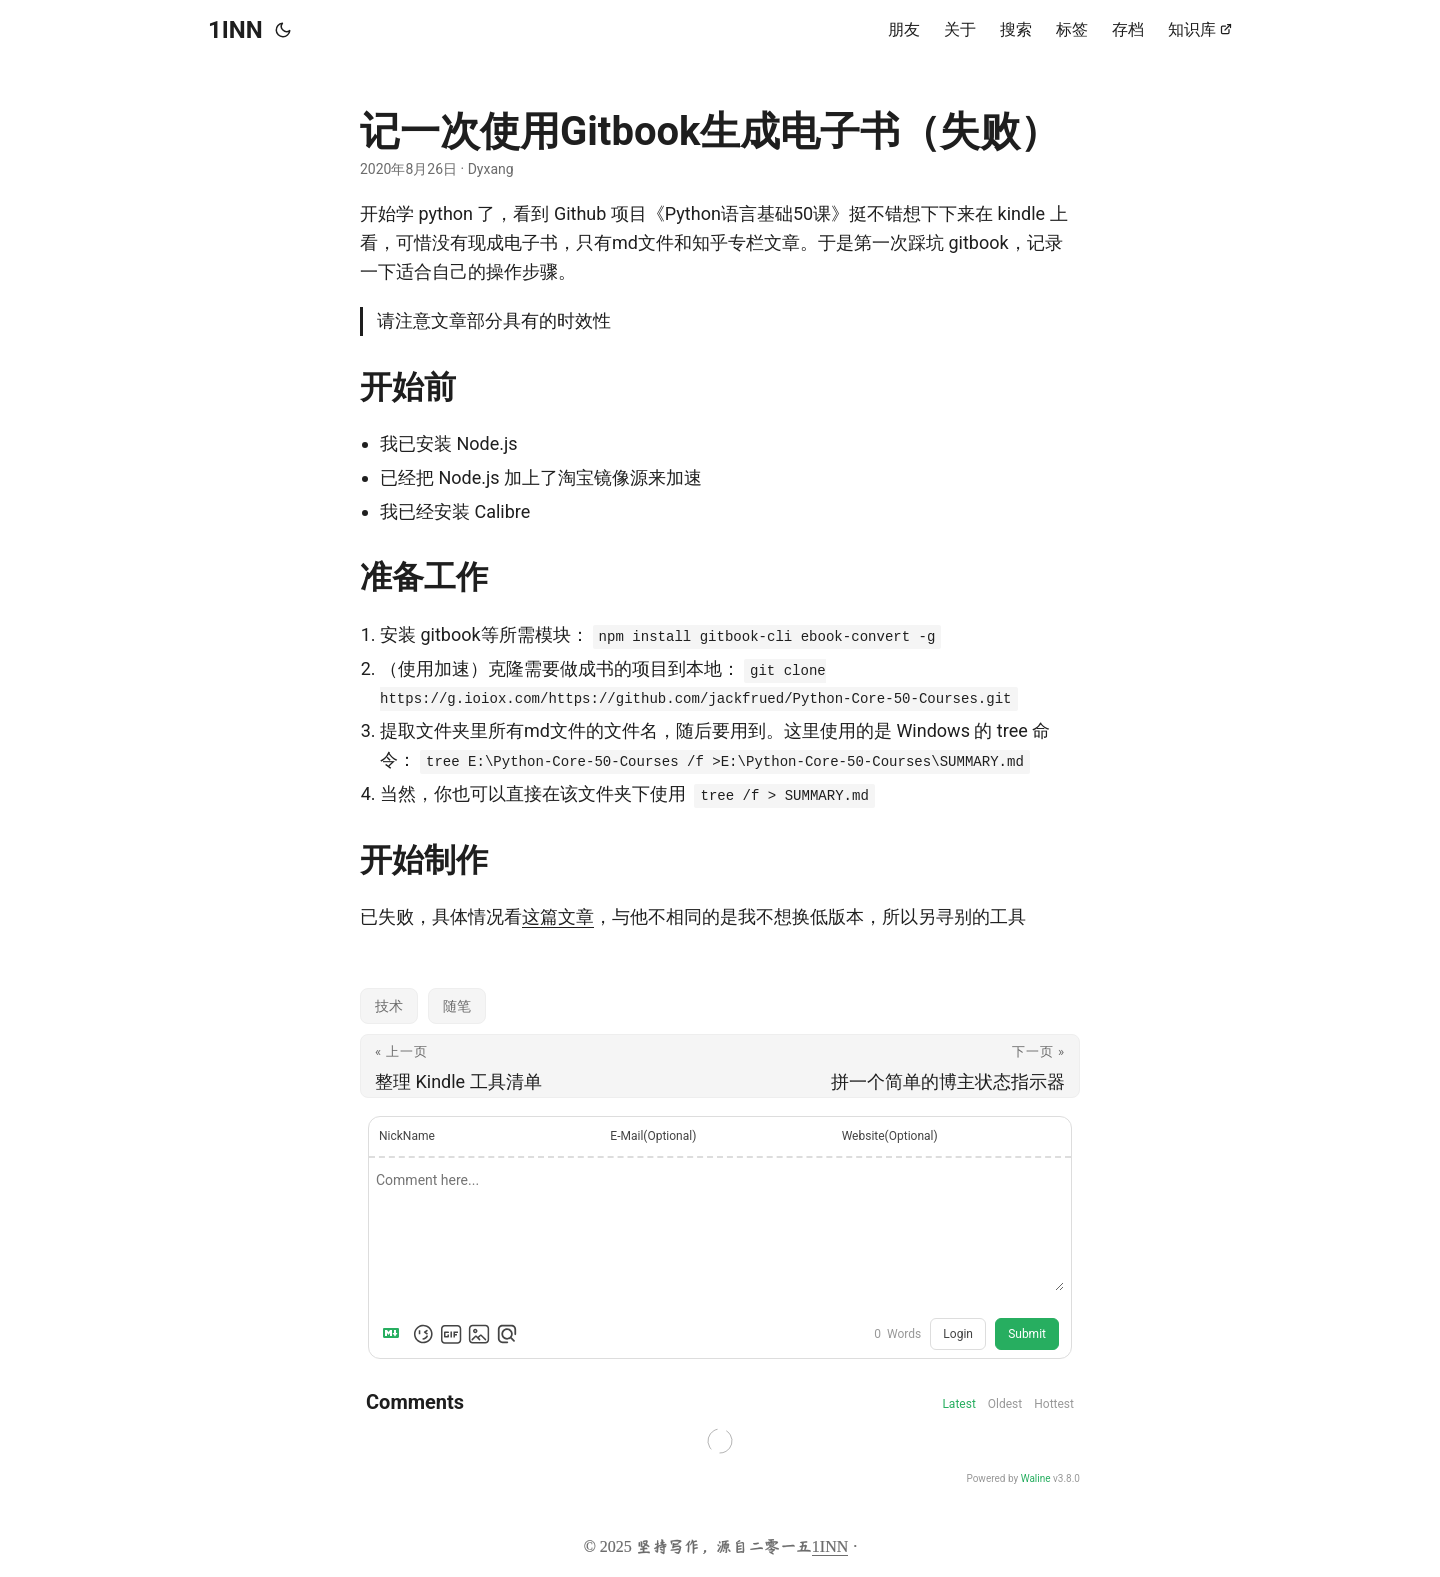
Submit (1027, 1334)
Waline (1036, 1478)
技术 (389, 1006)
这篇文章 (558, 916)
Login (958, 1334)
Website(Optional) (890, 1136)
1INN (235, 30)
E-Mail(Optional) (653, 1136)
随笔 (457, 1006)
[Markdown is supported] (395, 1334)
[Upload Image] (479, 1334)
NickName (407, 1136)
